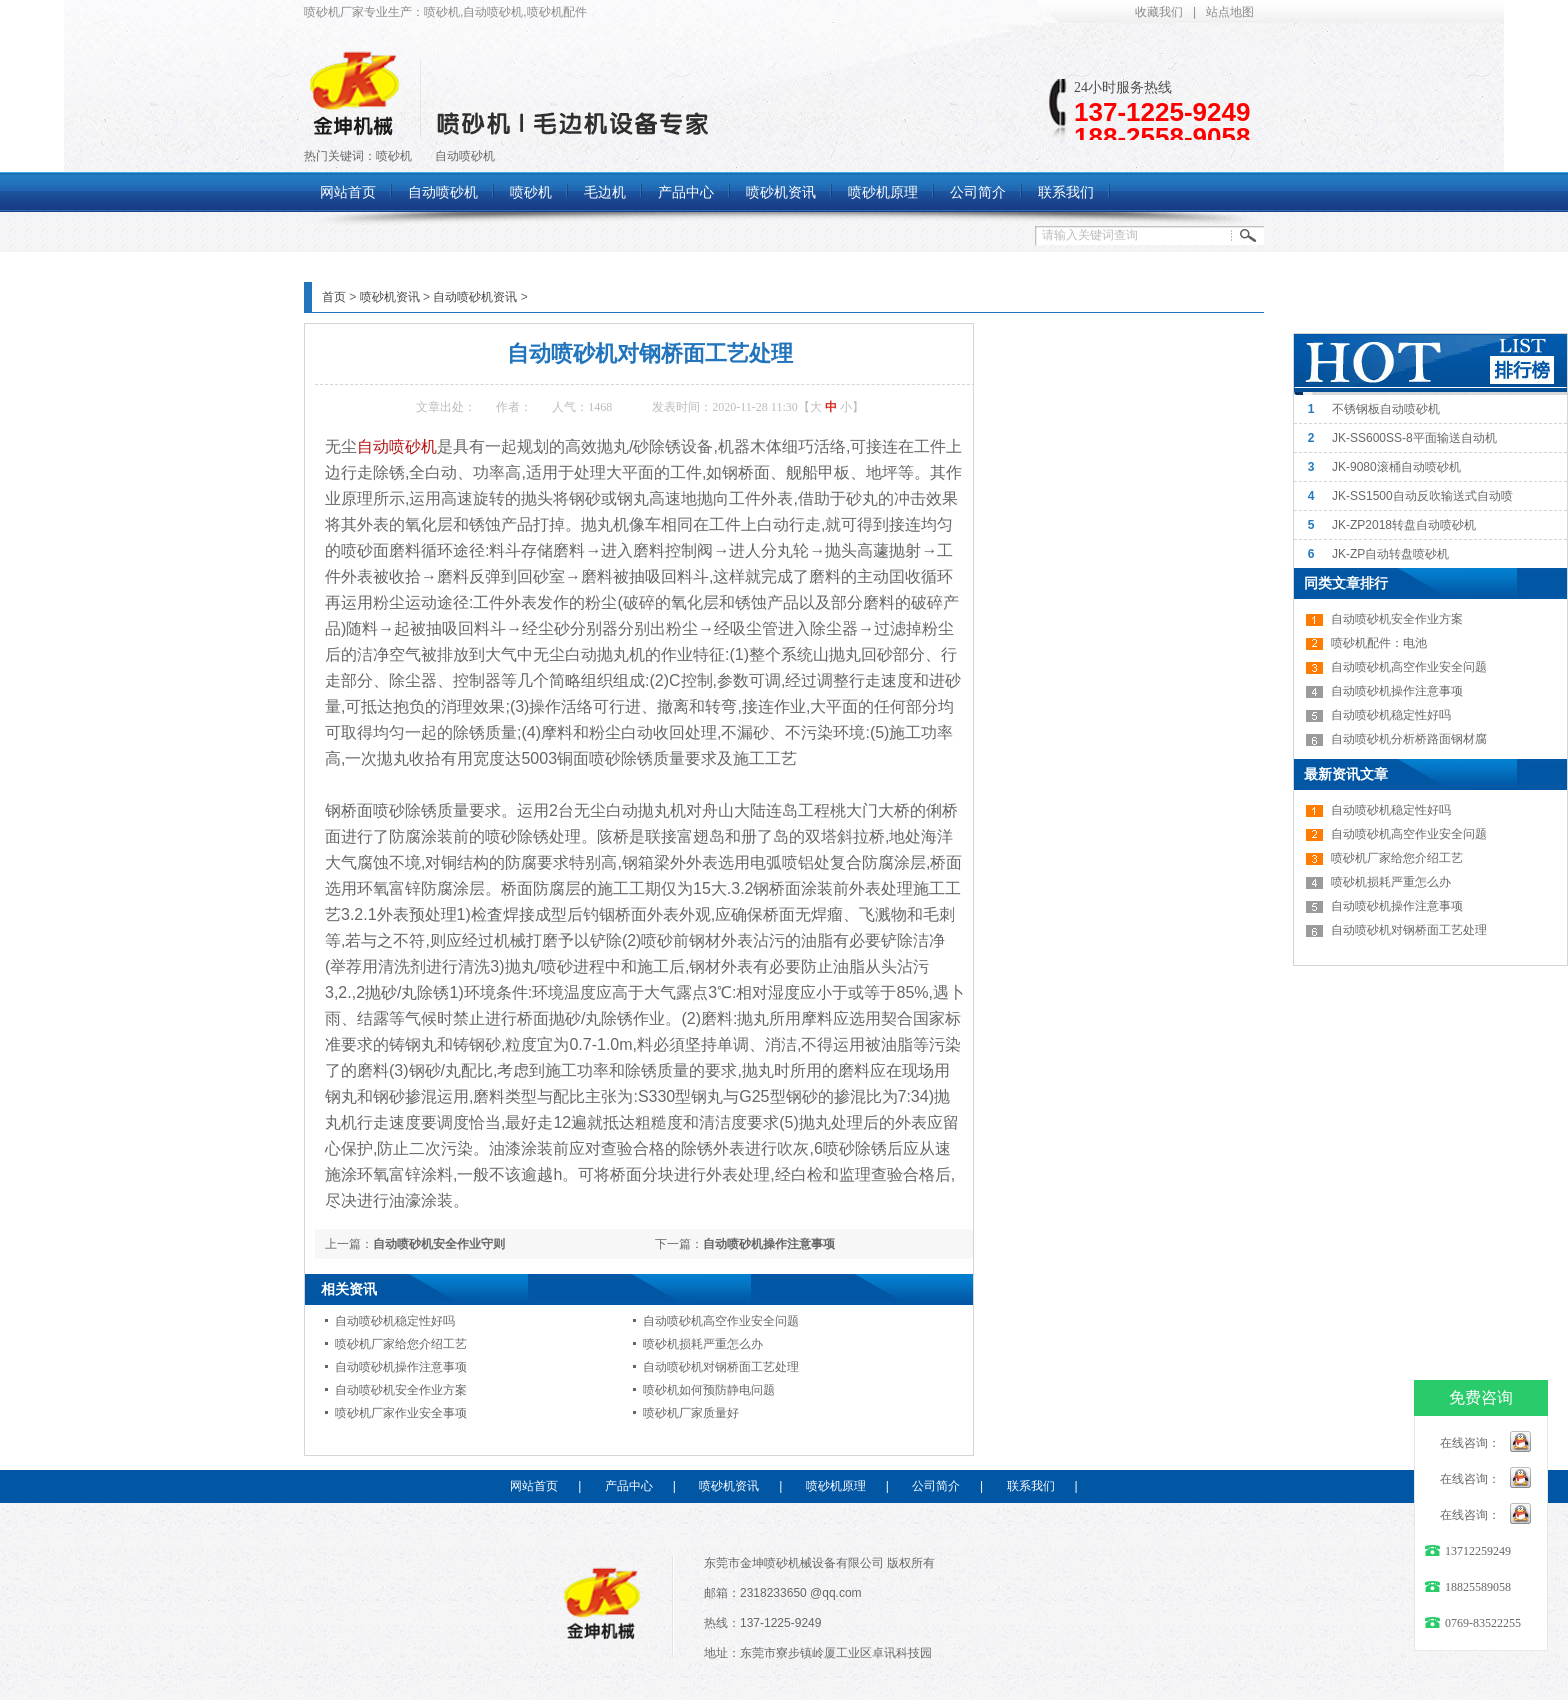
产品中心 (629, 1486)
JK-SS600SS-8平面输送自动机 (1414, 438)
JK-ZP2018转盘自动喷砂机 (1404, 525)
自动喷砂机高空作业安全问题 (721, 1321)
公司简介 (936, 1486)
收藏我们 (1159, 12)
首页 (334, 297)
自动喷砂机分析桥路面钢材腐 (1409, 739)
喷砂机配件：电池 (1379, 643)
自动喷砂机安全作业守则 (439, 1244)
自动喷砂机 (465, 156)
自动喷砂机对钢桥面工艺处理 (721, 1367)
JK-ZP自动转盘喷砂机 (1390, 554)
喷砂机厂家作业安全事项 (401, 1413)
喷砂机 (394, 156)
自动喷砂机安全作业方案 (401, 1390)
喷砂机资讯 (390, 297)
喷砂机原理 (836, 1486)
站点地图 (1230, 12)
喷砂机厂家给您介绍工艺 (401, 1344)
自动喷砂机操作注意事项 (769, 1244)
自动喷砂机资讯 (475, 297)
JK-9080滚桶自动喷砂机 (1396, 467)
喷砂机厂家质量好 (691, 1413)
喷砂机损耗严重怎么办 (703, 1344)
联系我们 (1031, 1486)
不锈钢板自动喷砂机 (1386, 409)
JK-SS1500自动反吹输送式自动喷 (1422, 496)
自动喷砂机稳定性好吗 (395, 1321)
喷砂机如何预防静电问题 (709, 1390)
